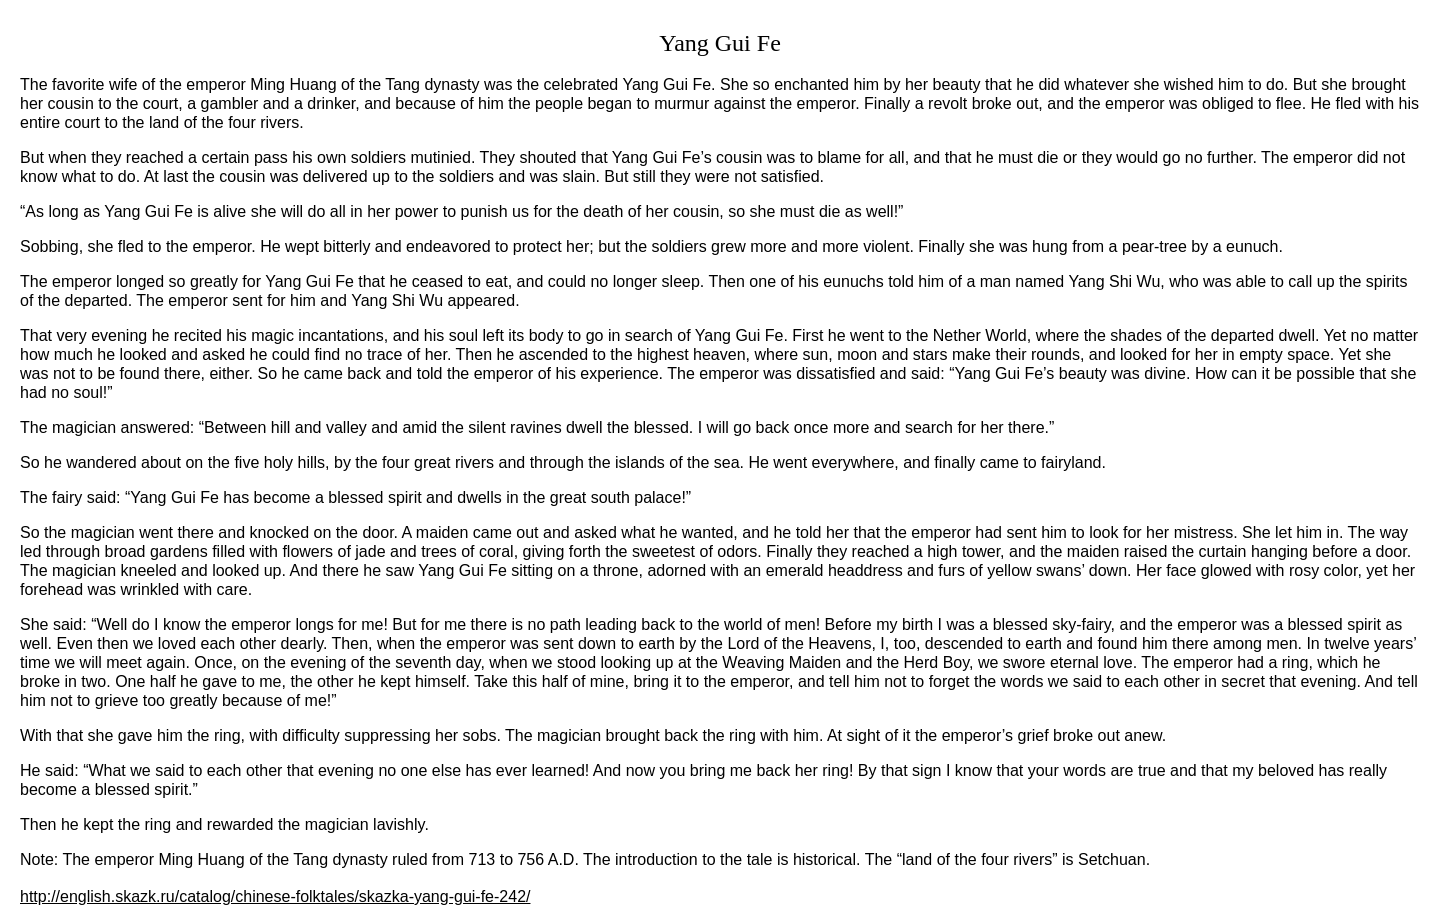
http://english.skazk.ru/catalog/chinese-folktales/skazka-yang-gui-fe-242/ (275, 896)
